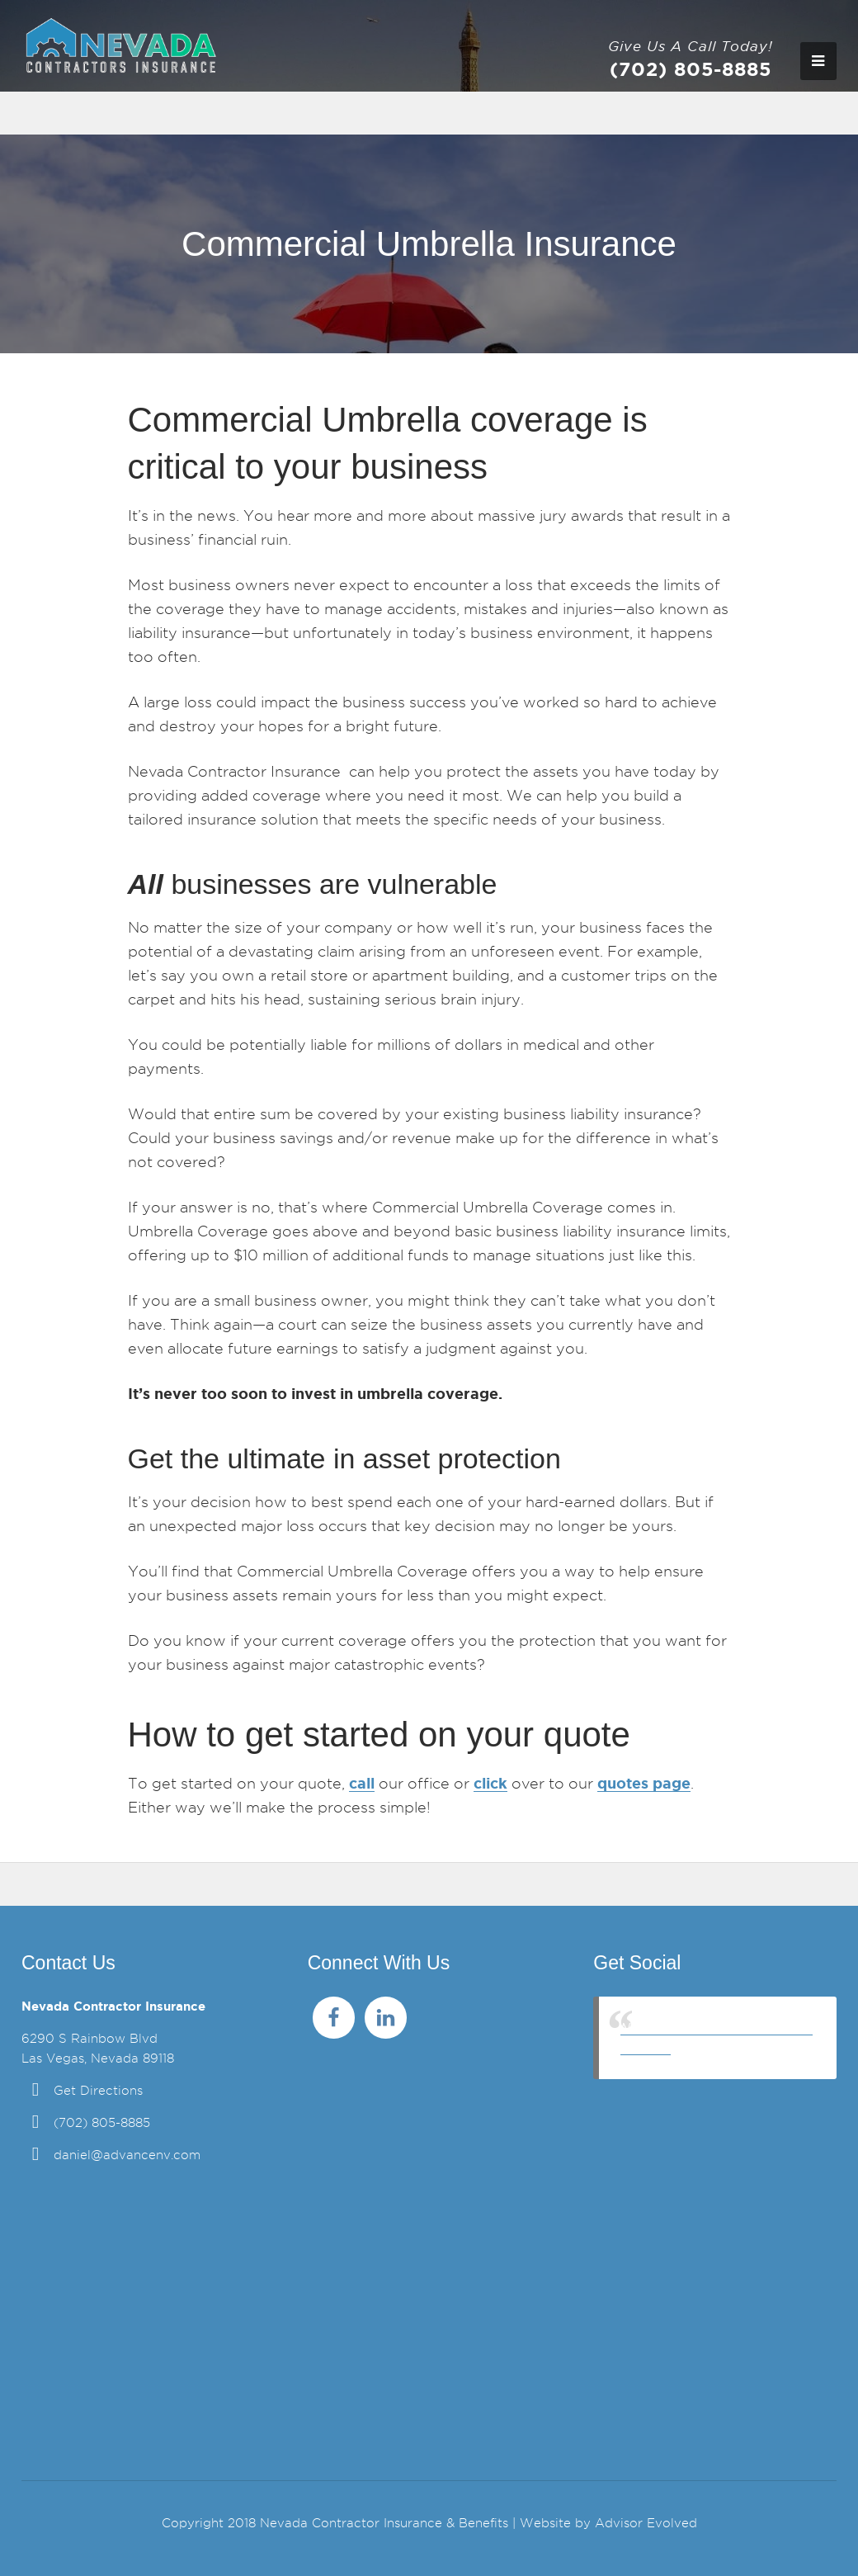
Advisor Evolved (646, 2523)
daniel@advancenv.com (127, 2155)
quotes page (644, 1783)
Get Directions (98, 2090)
